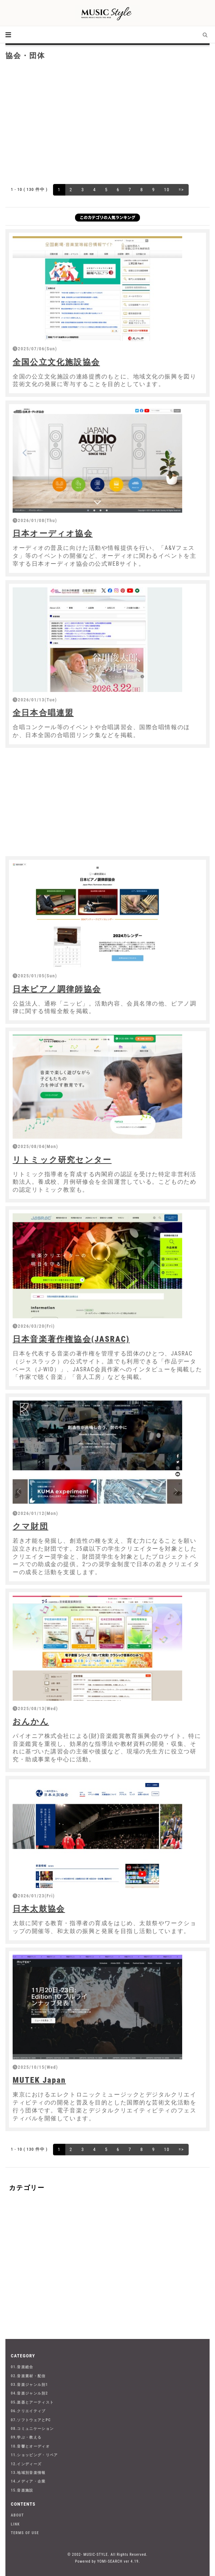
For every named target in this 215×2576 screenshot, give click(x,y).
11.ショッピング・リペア (34, 2455)
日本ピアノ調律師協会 (57, 989)
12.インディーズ (26, 2464)
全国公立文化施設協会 (56, 362)
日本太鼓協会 (39, 1908)
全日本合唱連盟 (43, 712)
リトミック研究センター (62, 1159)
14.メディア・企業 (28, 2481)
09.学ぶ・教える (26, 2437)
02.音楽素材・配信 (28, 2376)
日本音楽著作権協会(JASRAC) (71, 1339)
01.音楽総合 (22, 2367)
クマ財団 (30, 1526)
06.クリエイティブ (28, 2411)
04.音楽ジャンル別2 (29, 2393)
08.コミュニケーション (32, 2428)
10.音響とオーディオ (30, 2446)
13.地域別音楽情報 (28, 2472)
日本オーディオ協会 (53, 533)
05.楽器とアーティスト (32, 2402)
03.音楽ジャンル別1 (29, 2384)
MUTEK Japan (39, 2080)
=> (181, 189)
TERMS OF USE (25, 2533)
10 (166, 189)
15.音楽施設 (22, 2490)
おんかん (31, 1721)
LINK (15, 2524)
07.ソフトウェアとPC (31, 2420)
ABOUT (17, 2515)
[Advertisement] (107, 120)
